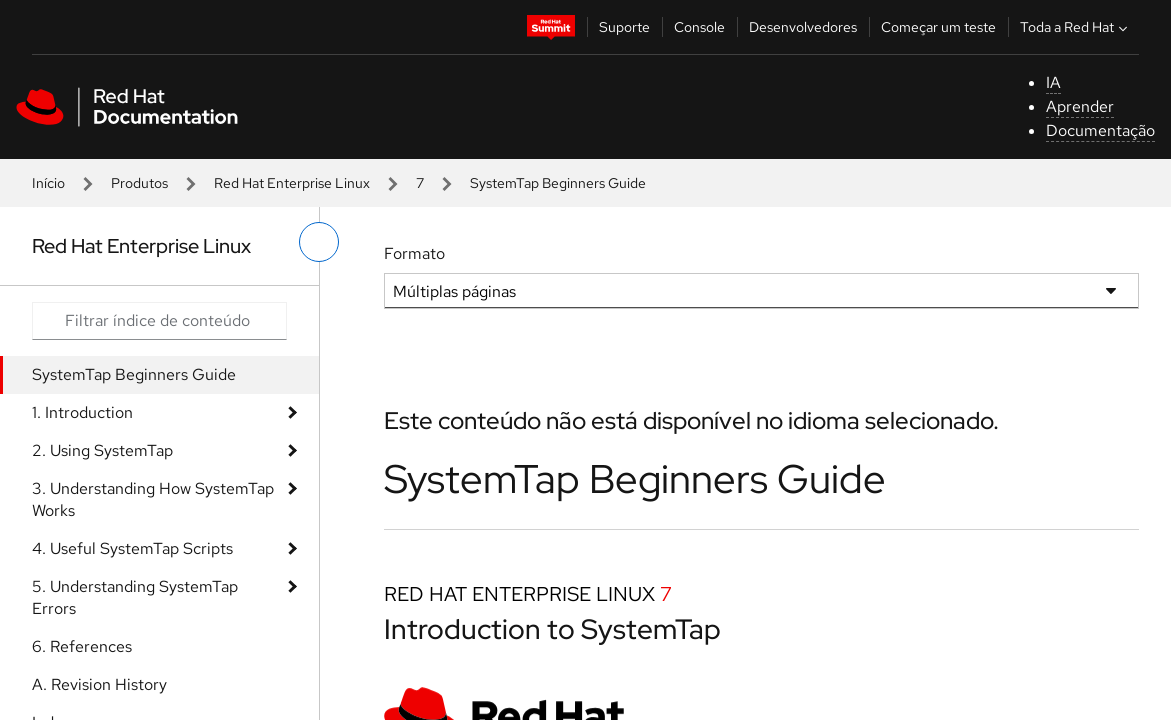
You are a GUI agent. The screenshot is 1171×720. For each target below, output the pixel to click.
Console (699, 27)
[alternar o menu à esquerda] (319, 242)
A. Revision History (99, 684)
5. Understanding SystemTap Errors (135, 597)
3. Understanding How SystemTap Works (153, 499)
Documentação (1100, 130)
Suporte (624, 27)
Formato (414, 253)
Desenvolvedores (803, 27)
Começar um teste (938, 27)
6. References (82, 646)
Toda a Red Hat (1076, 27)
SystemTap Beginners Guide (134, 374)
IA (1053, 82)
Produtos (139, 183)
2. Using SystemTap (102, 450)
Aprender (1080, 106)
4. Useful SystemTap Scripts (132, 548)
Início (48, 183)
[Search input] (159, 321)
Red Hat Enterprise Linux (292, 183)
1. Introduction (82, 412)
